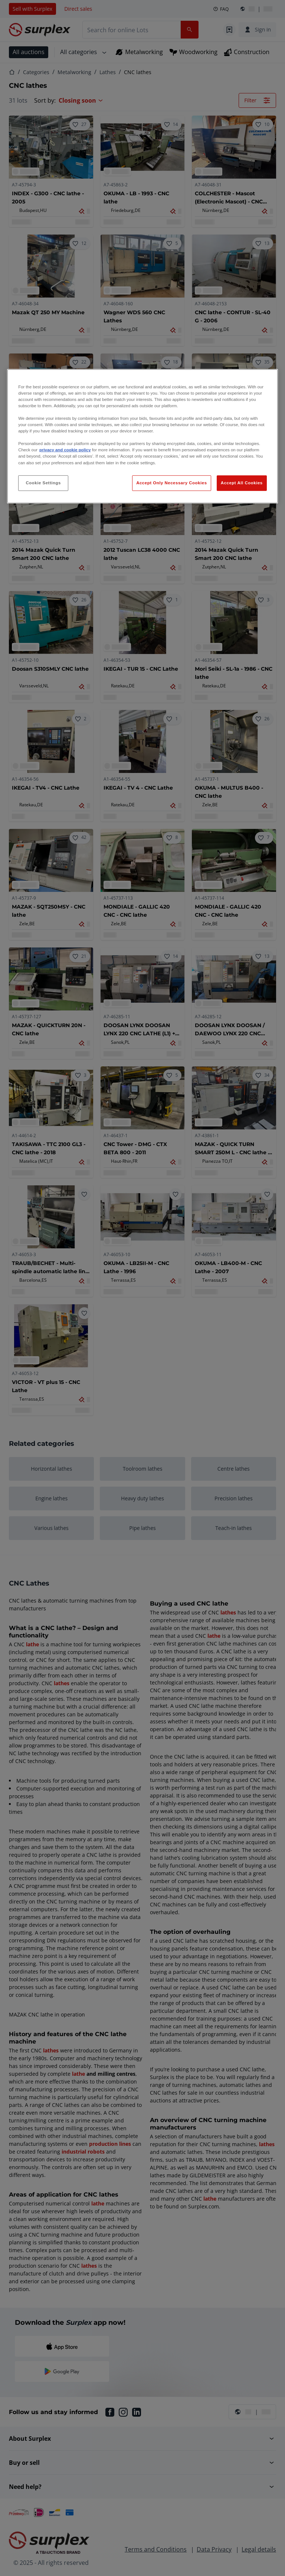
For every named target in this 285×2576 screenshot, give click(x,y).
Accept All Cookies (242, 482)
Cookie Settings (43, 482)
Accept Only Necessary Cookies (171, 482)
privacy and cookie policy (65, 450)
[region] (142, 436)
